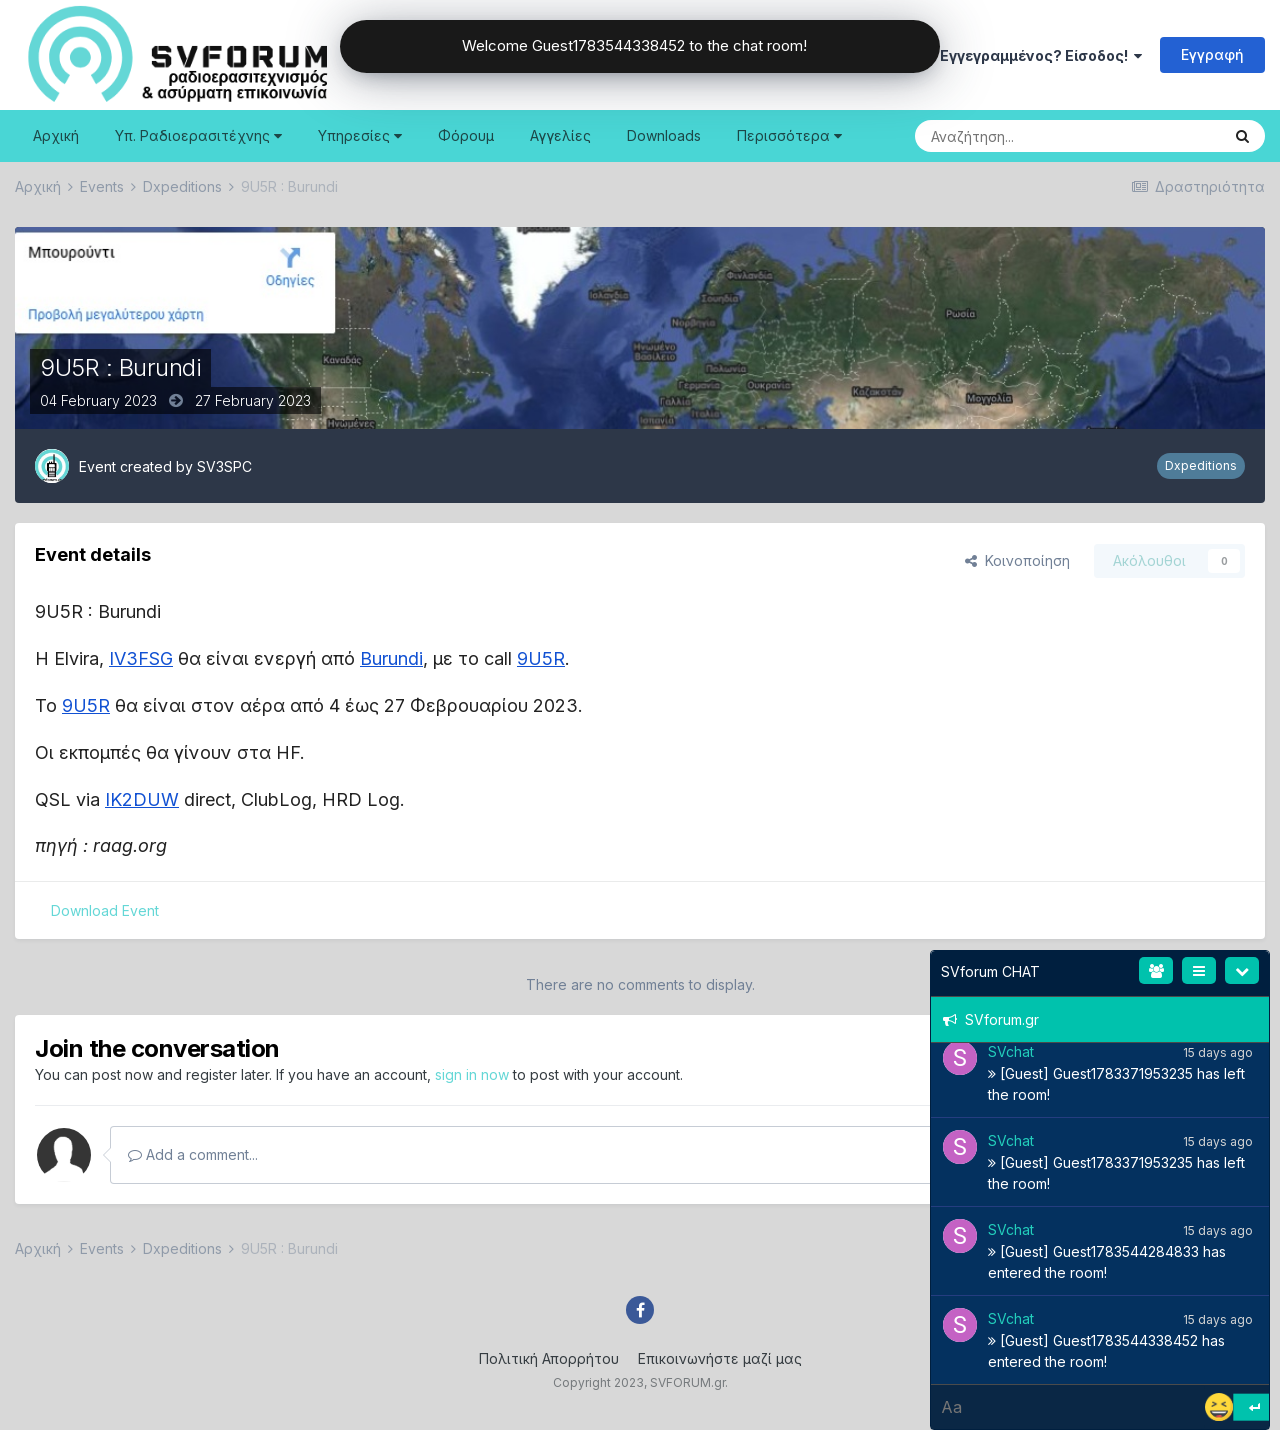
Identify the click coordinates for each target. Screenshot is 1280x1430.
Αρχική (56, 135)
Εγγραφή (1212, 54)
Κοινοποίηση (1017, 560)
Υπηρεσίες (360, 135)
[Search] (1017, 136)
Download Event (105, 910)
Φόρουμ (466, 135)
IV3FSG (141, 658)
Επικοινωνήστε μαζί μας (720, 1358)
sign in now (472, 1074)
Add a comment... (193, 1154)
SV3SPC (224, 466)
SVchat (1011, 1051)
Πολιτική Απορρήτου (549, 1358)
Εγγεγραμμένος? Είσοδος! (1041, 55)
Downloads (664, 135)
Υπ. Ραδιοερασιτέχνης (198, 135)
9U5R (541, 658)
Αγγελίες (560, 135)
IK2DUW (142, 799)
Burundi (391, 658)
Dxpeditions (1201, 465)
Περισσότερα (789, 135)
